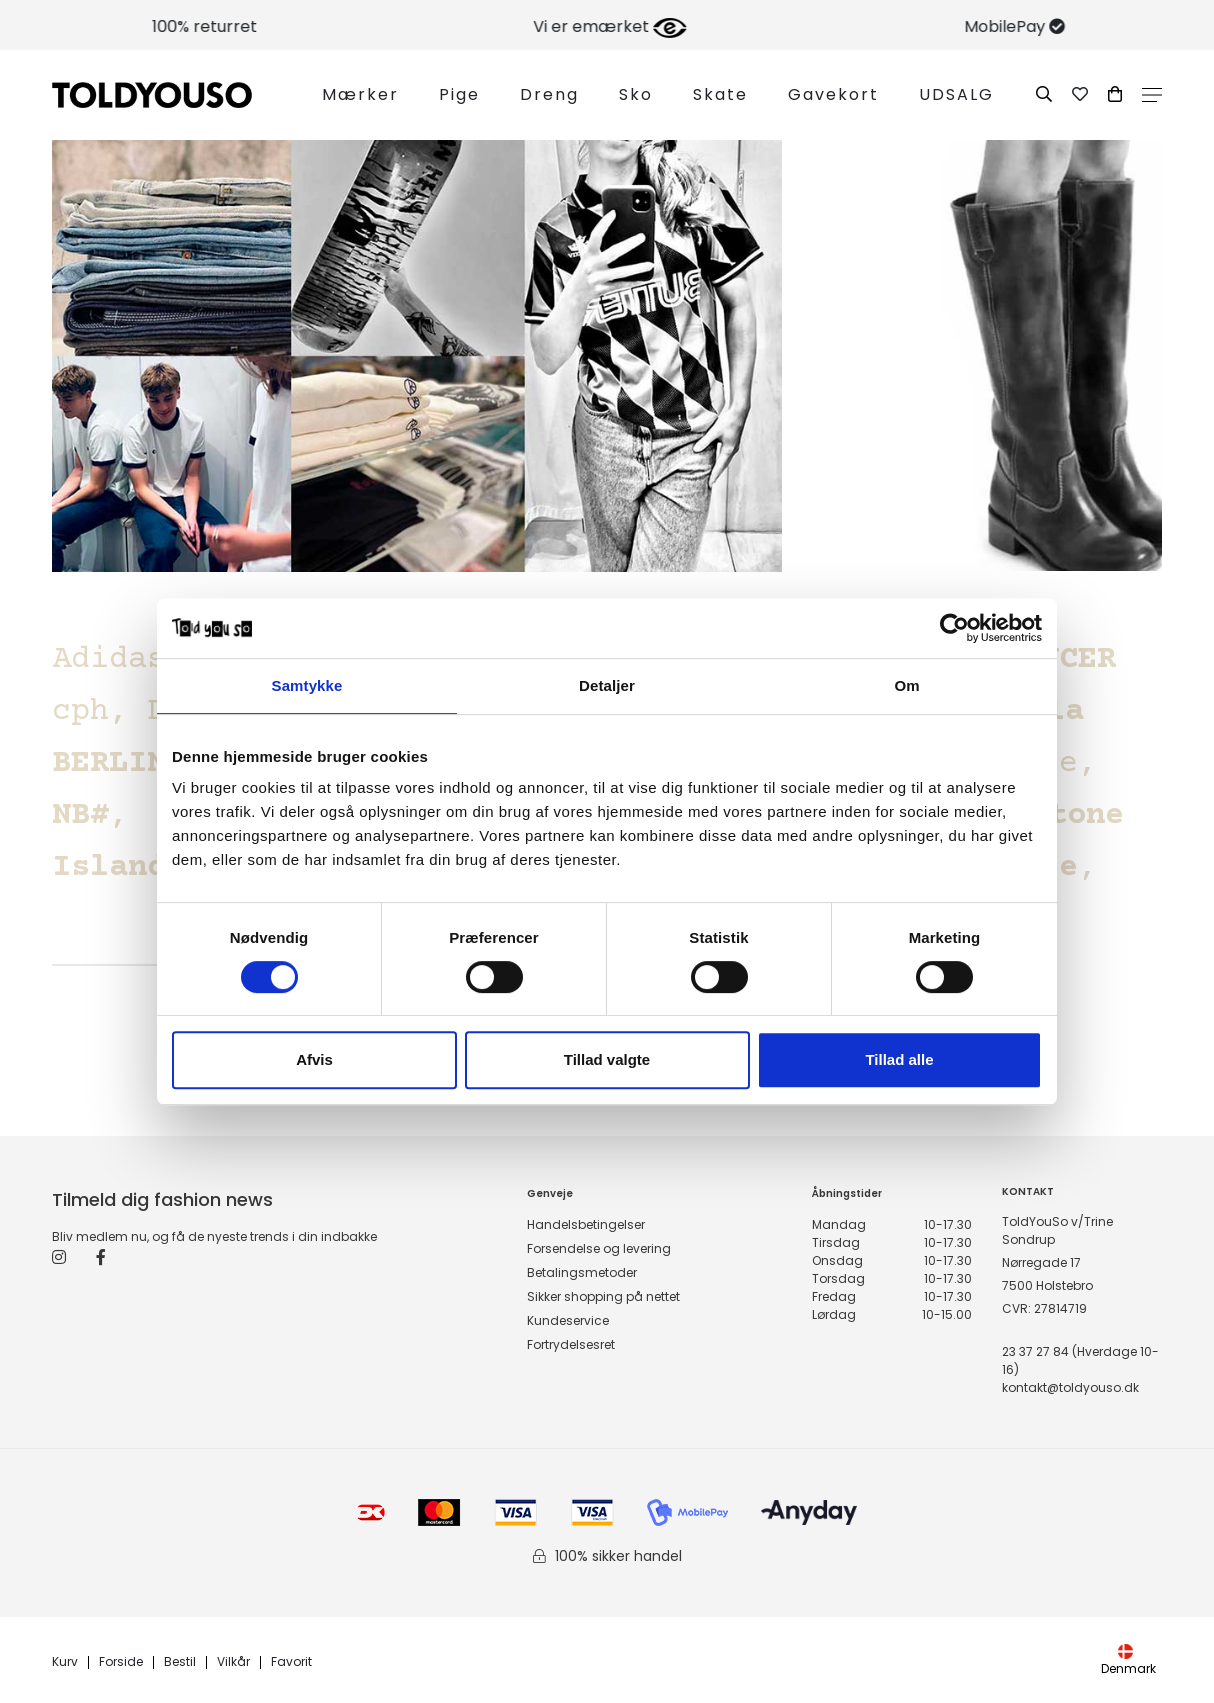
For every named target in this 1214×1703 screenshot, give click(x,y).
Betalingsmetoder (582, 1272)
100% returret (487, 26)
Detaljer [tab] (607, 685)
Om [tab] (906, 685)
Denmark (1128, 1660)
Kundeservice (568, 1320)
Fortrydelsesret (571, 1344)
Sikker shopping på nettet (603, 1296)
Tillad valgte (607, 1059)
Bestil (180, 1662)
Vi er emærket (892, 26)
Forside (121, 1662)
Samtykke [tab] (307, 685)
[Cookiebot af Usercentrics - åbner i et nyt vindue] (954, 628)
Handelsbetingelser (586, 1224)
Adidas (109, 660)
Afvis (314, 1059)
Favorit (291, 1662)
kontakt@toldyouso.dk (1070, 1387)
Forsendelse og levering (599, 1248)
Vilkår (233, 1662)
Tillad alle (899, 1059)
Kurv (65, 1662)
